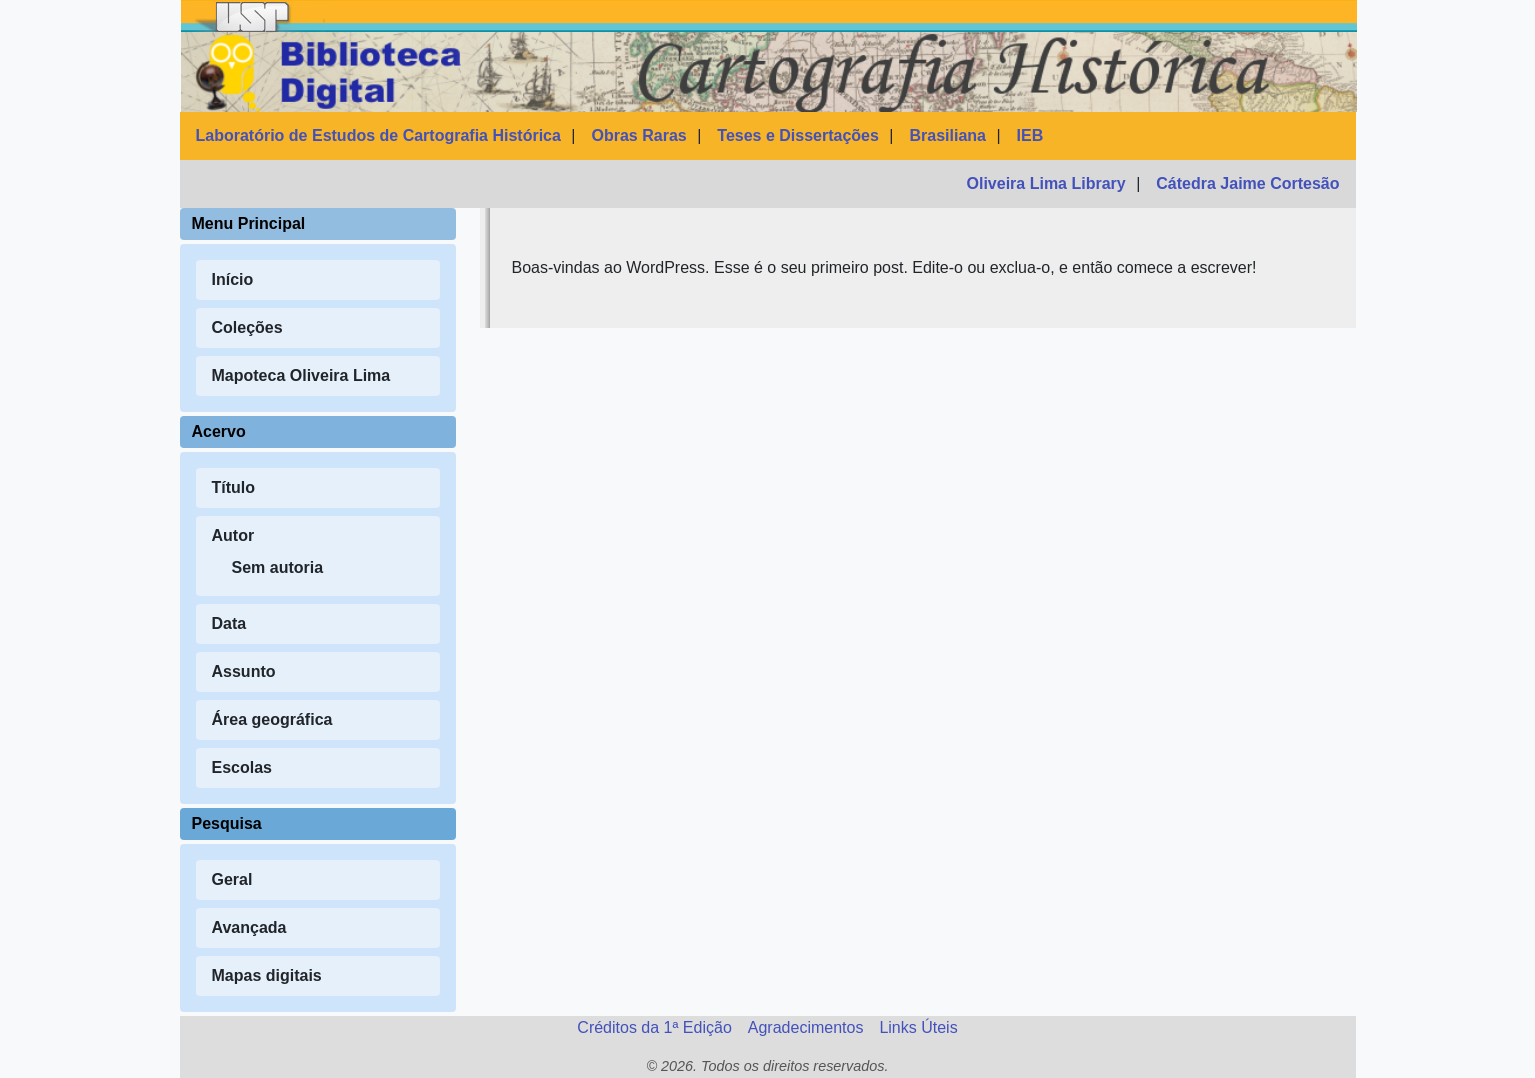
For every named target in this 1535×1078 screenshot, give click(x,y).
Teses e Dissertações (798, 135)
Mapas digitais (267, 975)
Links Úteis (918, 1027)
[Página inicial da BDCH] (769, 72)
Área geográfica (272, 719)
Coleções (247, 327)
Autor (233, 535)
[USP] (253, 16)
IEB (1030, 135)
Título (234, 487)
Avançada (249, 927)
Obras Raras (639, 135)
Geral (232, 879)
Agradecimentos (806, 1027)
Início (233, 279)
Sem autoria (278, 567)
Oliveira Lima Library (1046, 183)
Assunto (244, 671)
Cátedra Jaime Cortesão (1247, 183)
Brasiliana (948, 135)
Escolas (242, 767)
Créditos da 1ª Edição (654, 1027)
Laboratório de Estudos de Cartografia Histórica (378, 135)
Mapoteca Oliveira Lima (301, 375)
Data (229, 623)
